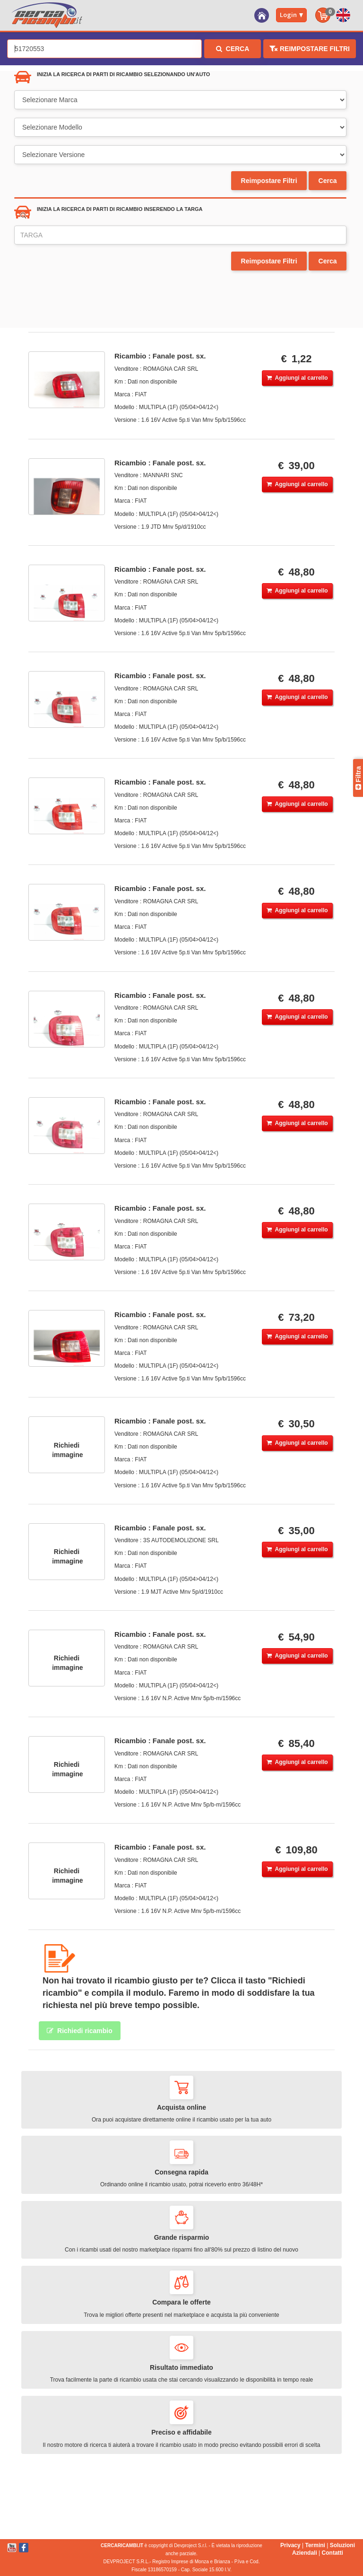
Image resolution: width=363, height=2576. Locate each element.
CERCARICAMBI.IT (122, 2545)
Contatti (332, 2553)
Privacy (290, 2545)
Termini (315, 2545)
